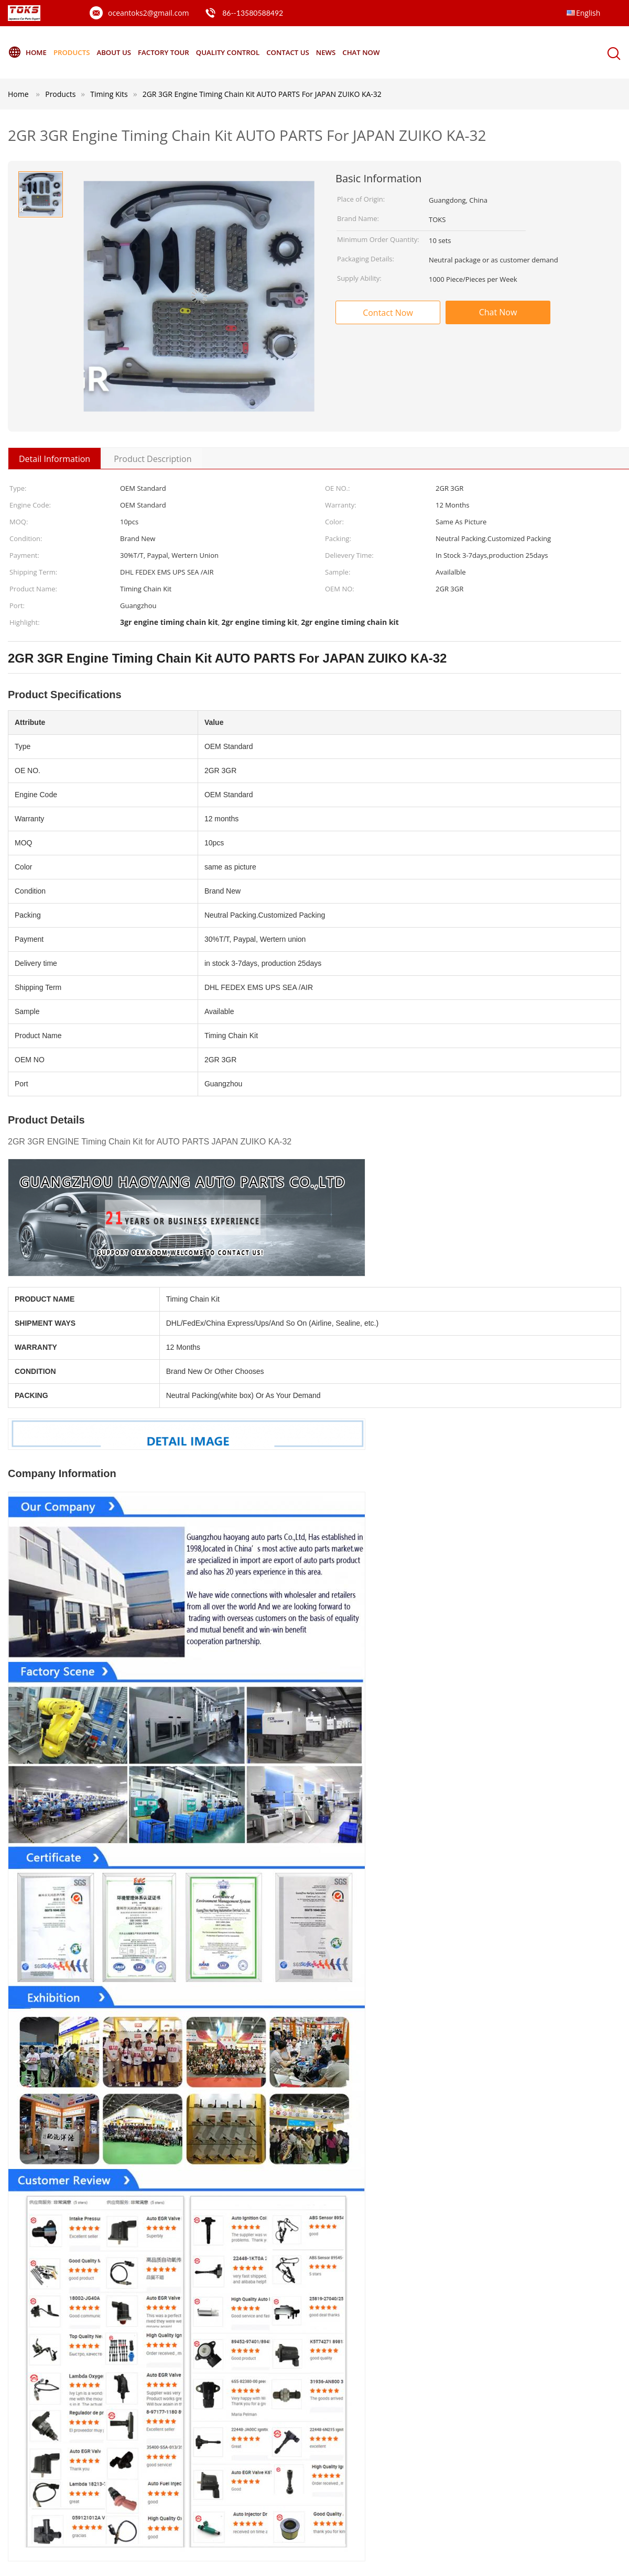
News (347, 52)
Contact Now (388, 312)
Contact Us (307, 52)
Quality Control (242, 52)
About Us (120, 52)
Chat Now (385, 52)
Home (28, 52)
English (588, 13)
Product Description (152, 459)
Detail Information (54, 459)
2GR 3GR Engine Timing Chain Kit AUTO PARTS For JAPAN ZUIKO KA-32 (262, 94)
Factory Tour (174, 52)
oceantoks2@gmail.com (148, 13)
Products (75, 52)
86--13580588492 (252, 12)
